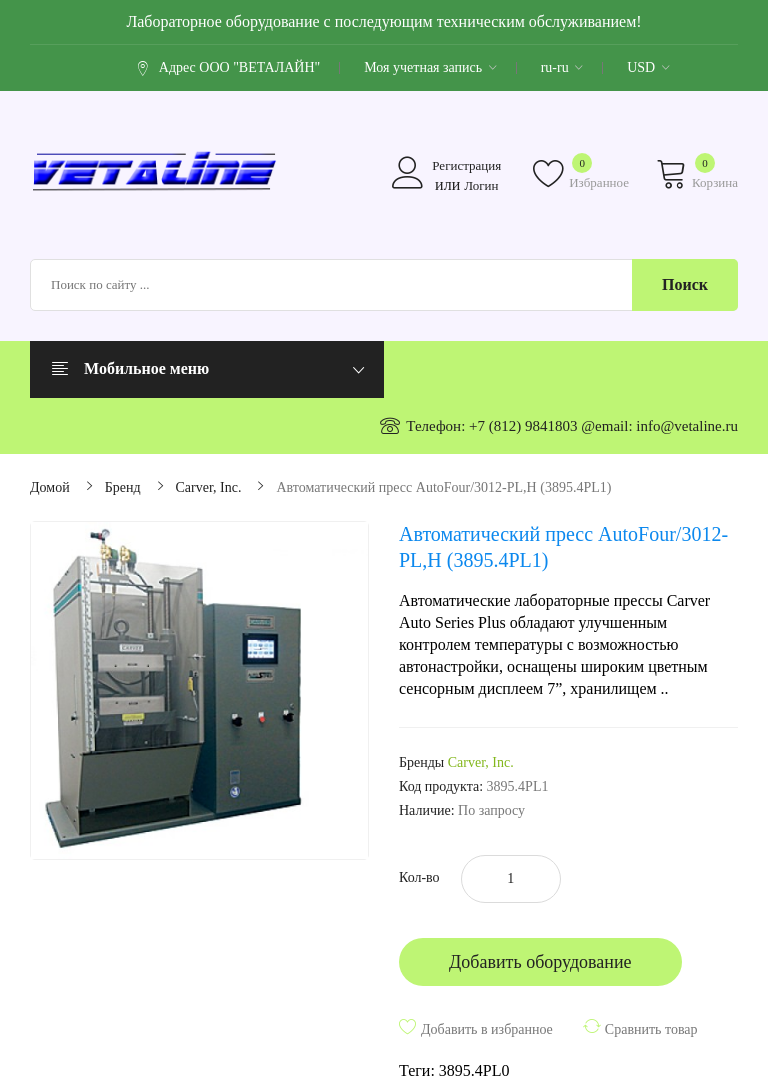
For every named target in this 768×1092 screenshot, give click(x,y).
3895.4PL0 (474, 1070)
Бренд (123, 487)
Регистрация (466, 165)
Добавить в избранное (487, 1029)
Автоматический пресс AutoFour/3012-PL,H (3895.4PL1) (443, 487)
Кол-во (419, 877)
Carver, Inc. (209, 487)
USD (648, 67)
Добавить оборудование (540, 962)
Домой (50, 487)
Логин (481, 185)
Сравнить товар (651, 1029)
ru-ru (562, 67)
